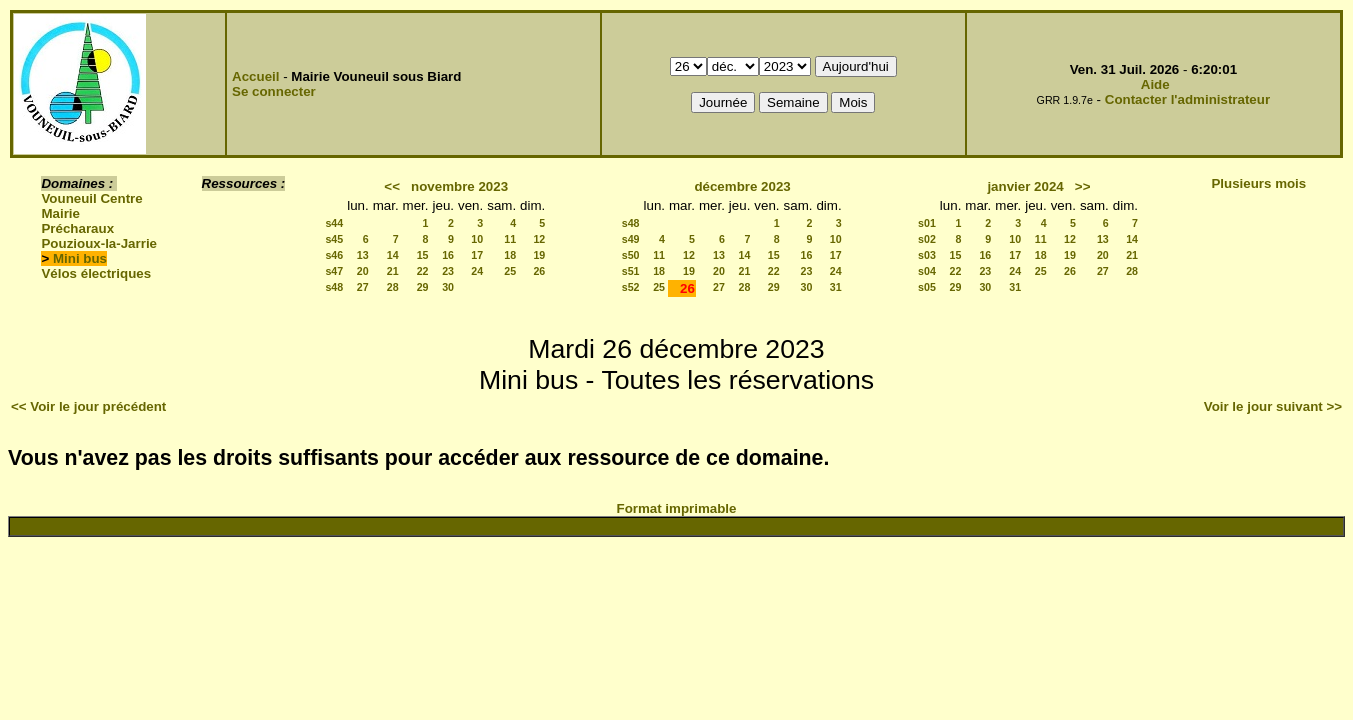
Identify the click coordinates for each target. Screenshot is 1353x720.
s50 (631, 255)
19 (539, 255)
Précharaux (77, 228)
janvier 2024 (1025, 186)
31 (836, 287)
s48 (334, 287)
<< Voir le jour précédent (88, 406)
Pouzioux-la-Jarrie (99, 243)
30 (448, 287)
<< (392, 186)
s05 (927, 287)
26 (539, 271)
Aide (1155, 84)
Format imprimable (677, 508)
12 (539, 239)
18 (510, 255)
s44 (334, 223)
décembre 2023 (742, 186)
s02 (927, 239)
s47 (334, 271)
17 (477, 255)
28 (393, 287)
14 (393, 255)
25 (510, 271)
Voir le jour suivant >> (1273, 406)
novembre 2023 (459, 186)
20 (363, 271)
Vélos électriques (96, 273)
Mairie (60, 213)
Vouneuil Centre (91, 198)
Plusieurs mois (1258, 183)
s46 (334, 255)
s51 (631, 271)
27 (363, 287)
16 (448, 255)
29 (423, 287)
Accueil (255, 76)
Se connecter (274, 91)
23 (448, 271)
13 (363, 255)
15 (423, 255)
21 (393, 271)
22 (423, 271)
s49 (631, 239)
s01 (927, 223)
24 (477, 271)
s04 (927, 271)
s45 (334, 239)
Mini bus (80, 258)
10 (477, 239)
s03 (927, 255)
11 (510, 239)
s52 (631, 287)
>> (1083, 186)
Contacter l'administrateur (1187, 99)
